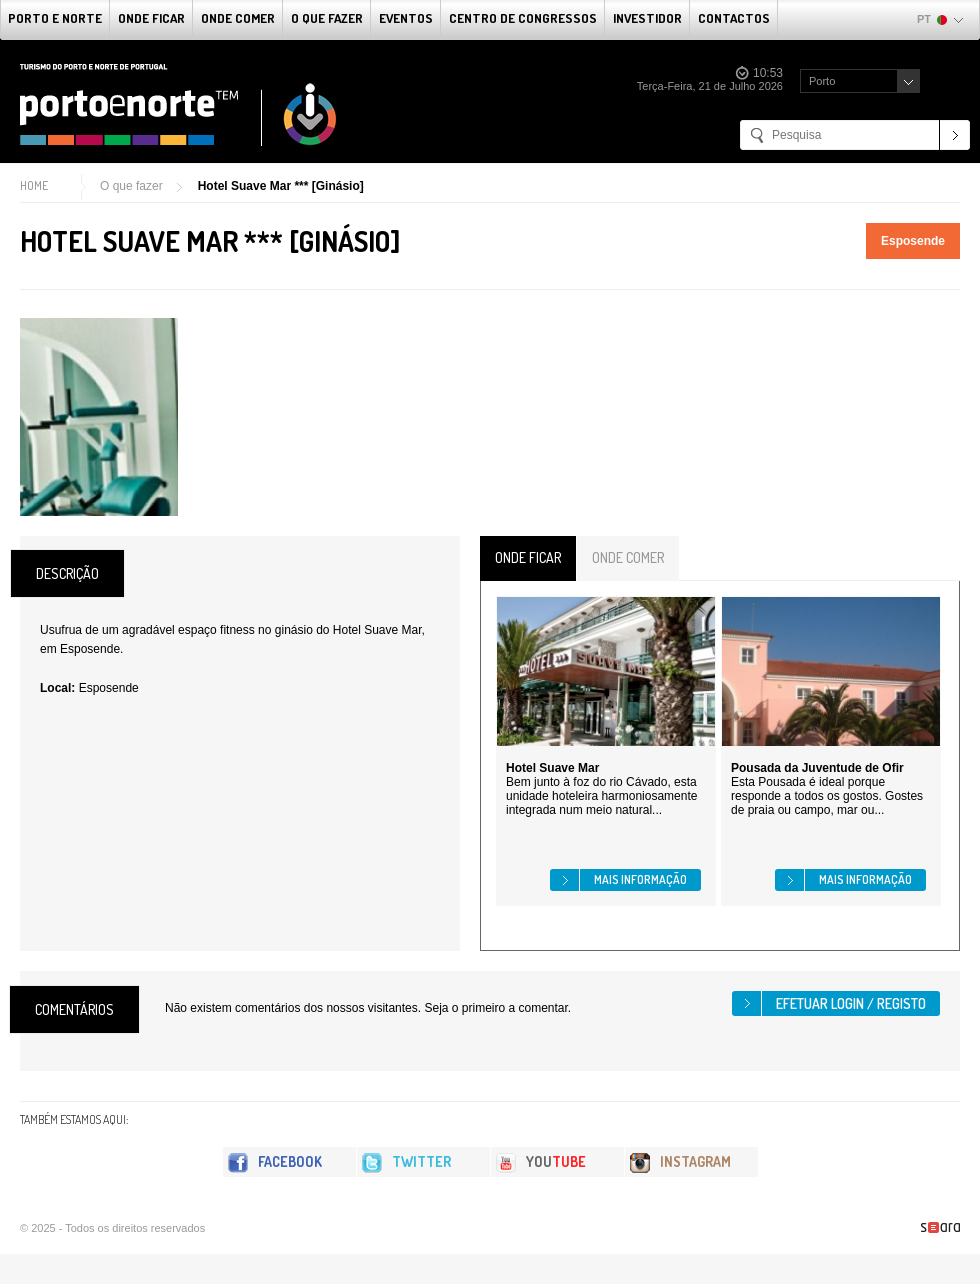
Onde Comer (238, 18)
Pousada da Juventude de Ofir (817, 768)
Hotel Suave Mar (552, 768)
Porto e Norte (55, 18)
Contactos (734, 18)
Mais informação (640, 879)
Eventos (406, 18)
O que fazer (327, 18)
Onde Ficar (151, 18)
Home (34, 185)
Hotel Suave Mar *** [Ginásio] (281, 186)
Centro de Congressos (523, 18)
